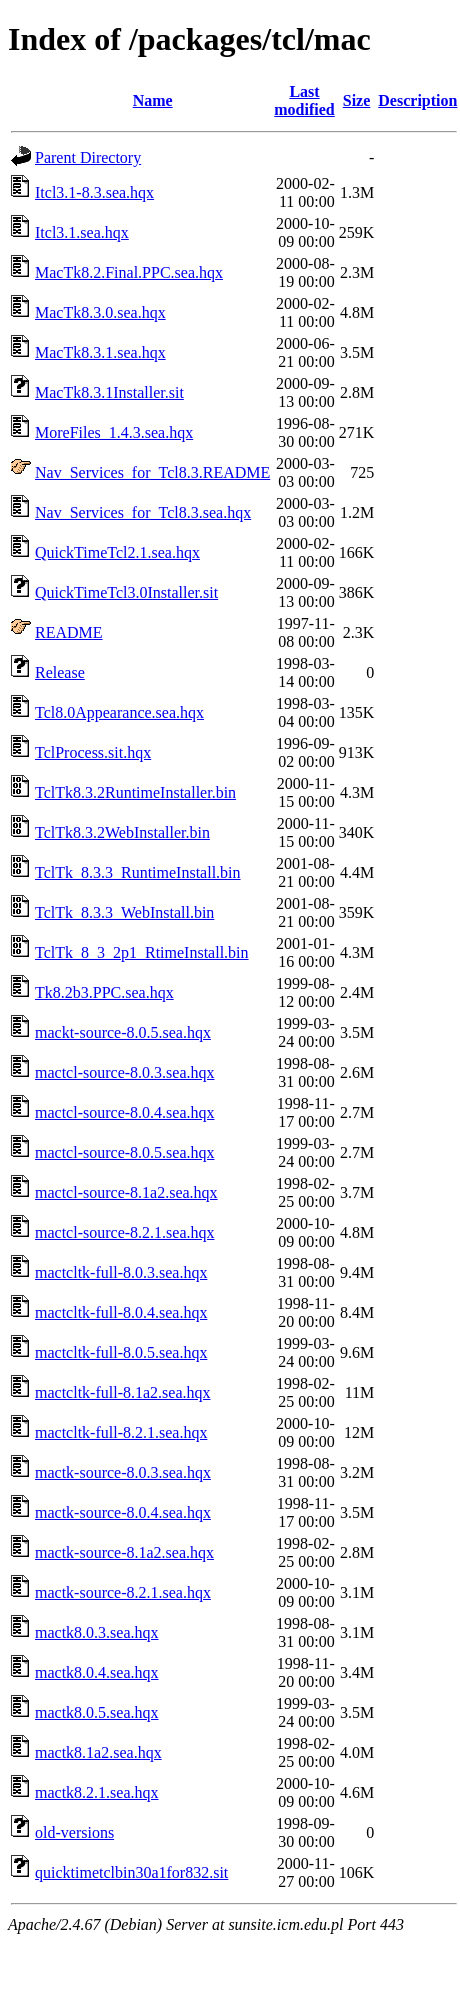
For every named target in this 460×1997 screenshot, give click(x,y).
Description (417, 100)
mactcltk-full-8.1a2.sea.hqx (123, 1392)
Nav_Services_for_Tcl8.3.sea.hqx (143, 512)
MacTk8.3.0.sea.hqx (100, 312)
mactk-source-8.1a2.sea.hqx (124, 1552)
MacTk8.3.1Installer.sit (109, 392)
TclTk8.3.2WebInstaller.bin (122, 832)
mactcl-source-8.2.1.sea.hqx (124, 1232)
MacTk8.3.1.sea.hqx (100, 352)
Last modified (304, 100)
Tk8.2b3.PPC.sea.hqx (104, 992)
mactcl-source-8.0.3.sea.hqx (124, 1072)
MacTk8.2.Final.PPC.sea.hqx (129, 272)
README (69, 632)
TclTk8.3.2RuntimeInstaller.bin (135, 792)
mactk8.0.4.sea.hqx (97, 1672)
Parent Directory (88, 157)
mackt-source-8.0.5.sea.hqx (123, 1032)
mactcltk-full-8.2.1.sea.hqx (121, 1432)
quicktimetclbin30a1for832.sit (131, 1872)
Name (153, 100)
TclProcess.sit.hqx (93, 752)
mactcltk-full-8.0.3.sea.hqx (121, 1272)
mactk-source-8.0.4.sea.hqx (123, 1512)
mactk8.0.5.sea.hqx (97, 1712)
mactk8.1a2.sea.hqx (98, 1752)
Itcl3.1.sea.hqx (82, 232)
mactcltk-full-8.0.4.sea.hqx (121, 1312)
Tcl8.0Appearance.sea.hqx (119, 712)
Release (60, 672)
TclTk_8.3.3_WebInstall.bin (124, 912)
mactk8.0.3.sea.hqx (97, 1632)
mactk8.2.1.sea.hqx (97, 1792)
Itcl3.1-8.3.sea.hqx (94, 192)
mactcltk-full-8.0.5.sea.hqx (121, 1352)
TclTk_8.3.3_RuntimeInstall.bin (138, 872)
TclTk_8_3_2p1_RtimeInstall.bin (142, 952)
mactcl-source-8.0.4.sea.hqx (124, 1112)
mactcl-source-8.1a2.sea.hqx (126, 1192)
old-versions (74, 1832)
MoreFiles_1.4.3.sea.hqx (114, 432)
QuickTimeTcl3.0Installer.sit (126, 592)
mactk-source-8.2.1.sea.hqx (123, 1592)
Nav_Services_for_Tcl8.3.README (152, 472)
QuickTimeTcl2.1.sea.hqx (117, 552)
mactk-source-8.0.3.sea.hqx (123, 1472)
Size (357, 100)
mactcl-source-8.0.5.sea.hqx (124, 1152)
